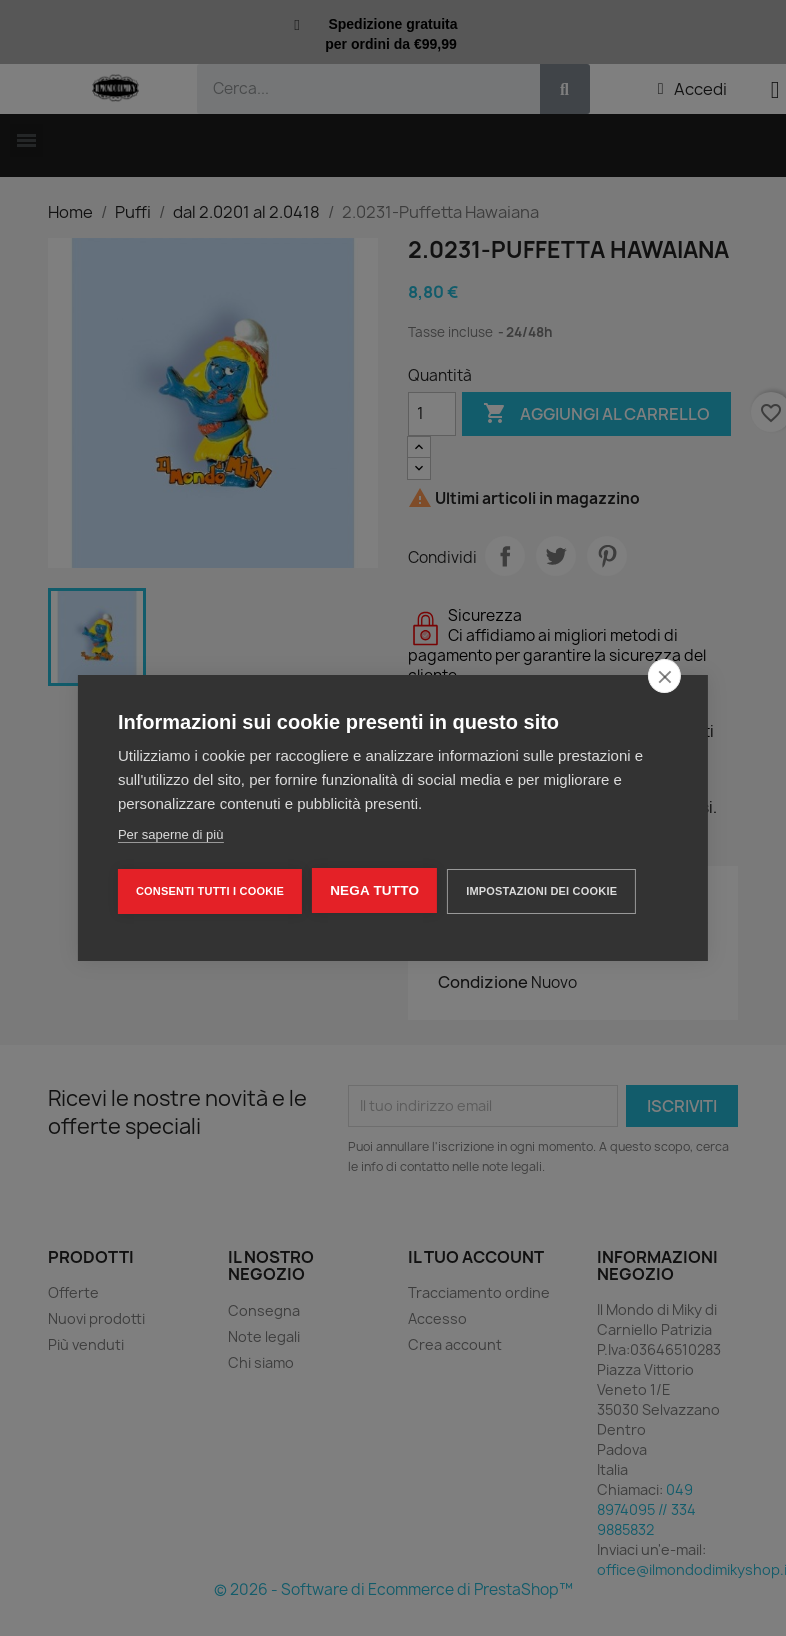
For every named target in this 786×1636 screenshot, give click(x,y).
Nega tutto (374, 890)
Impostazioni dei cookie (541, 891)
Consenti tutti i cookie (210, 891)
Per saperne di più (171, 834)
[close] (664, 676)
